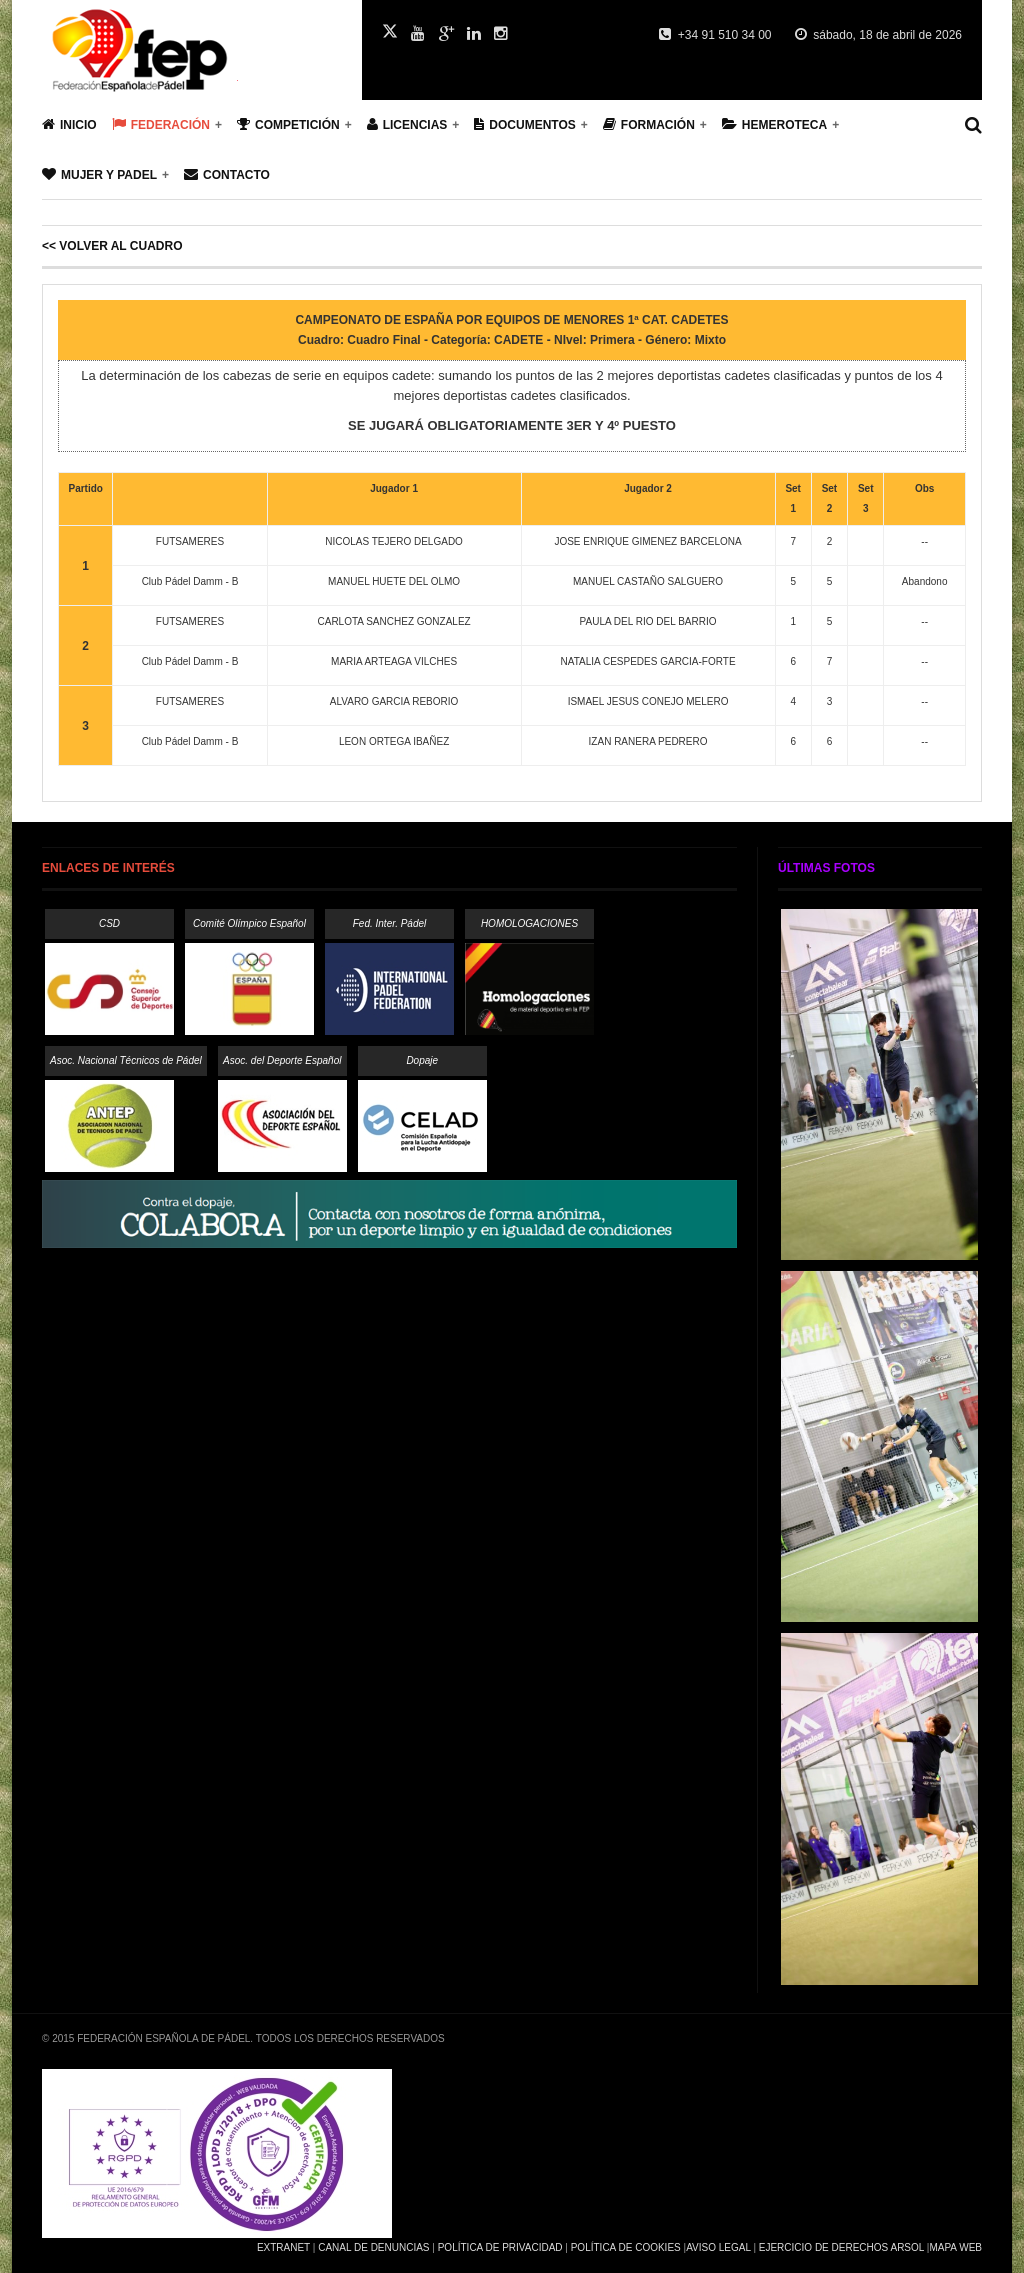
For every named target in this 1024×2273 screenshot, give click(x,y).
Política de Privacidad (500, 2247)
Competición (288, 124)
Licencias (407, 124)
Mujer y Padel (99, 174)
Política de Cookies (626, 2247)
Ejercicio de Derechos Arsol (841, 2247)
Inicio (69, 124)
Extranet (283, 2247)
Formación (649, 124)
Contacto (227, 174)
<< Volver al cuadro (112, 246)
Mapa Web (955, 2247)
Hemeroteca (774, 124)
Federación (161, 124)
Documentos (524, 124)
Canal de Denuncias (373, 2247)
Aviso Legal (718, 2247)
